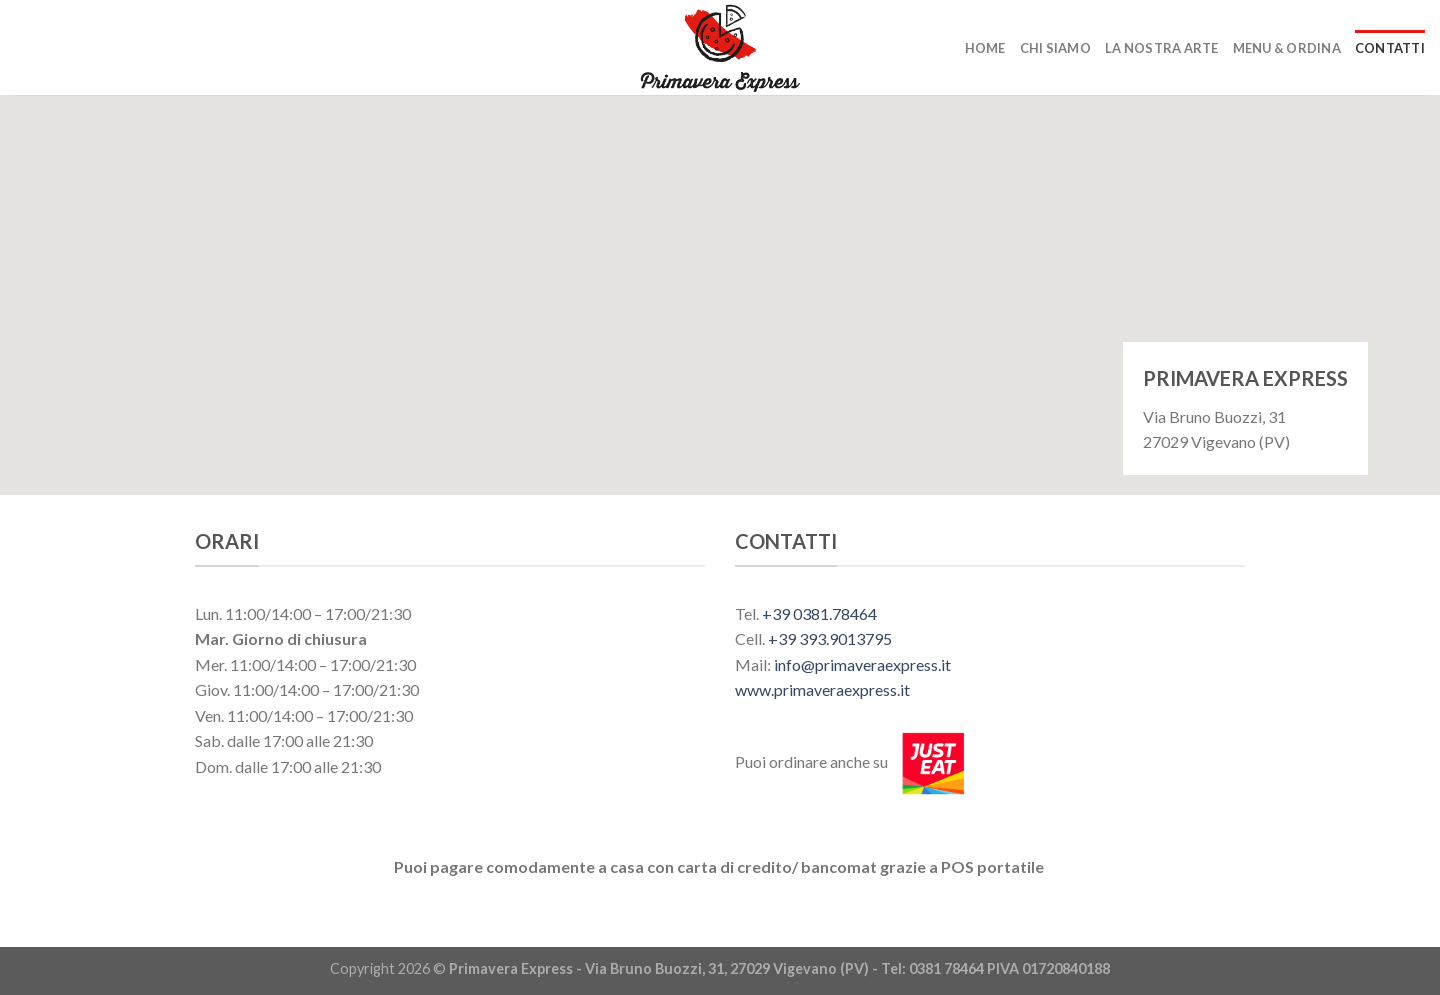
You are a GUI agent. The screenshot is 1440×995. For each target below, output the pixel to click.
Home (985, 48)
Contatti (1390, 48)
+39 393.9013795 (830, 638)
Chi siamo (1055, 48)
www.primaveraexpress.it (822, 689)
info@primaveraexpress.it (862, 664)
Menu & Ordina (1287, 48)
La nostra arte (1162, 48)
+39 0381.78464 (819, 613)
